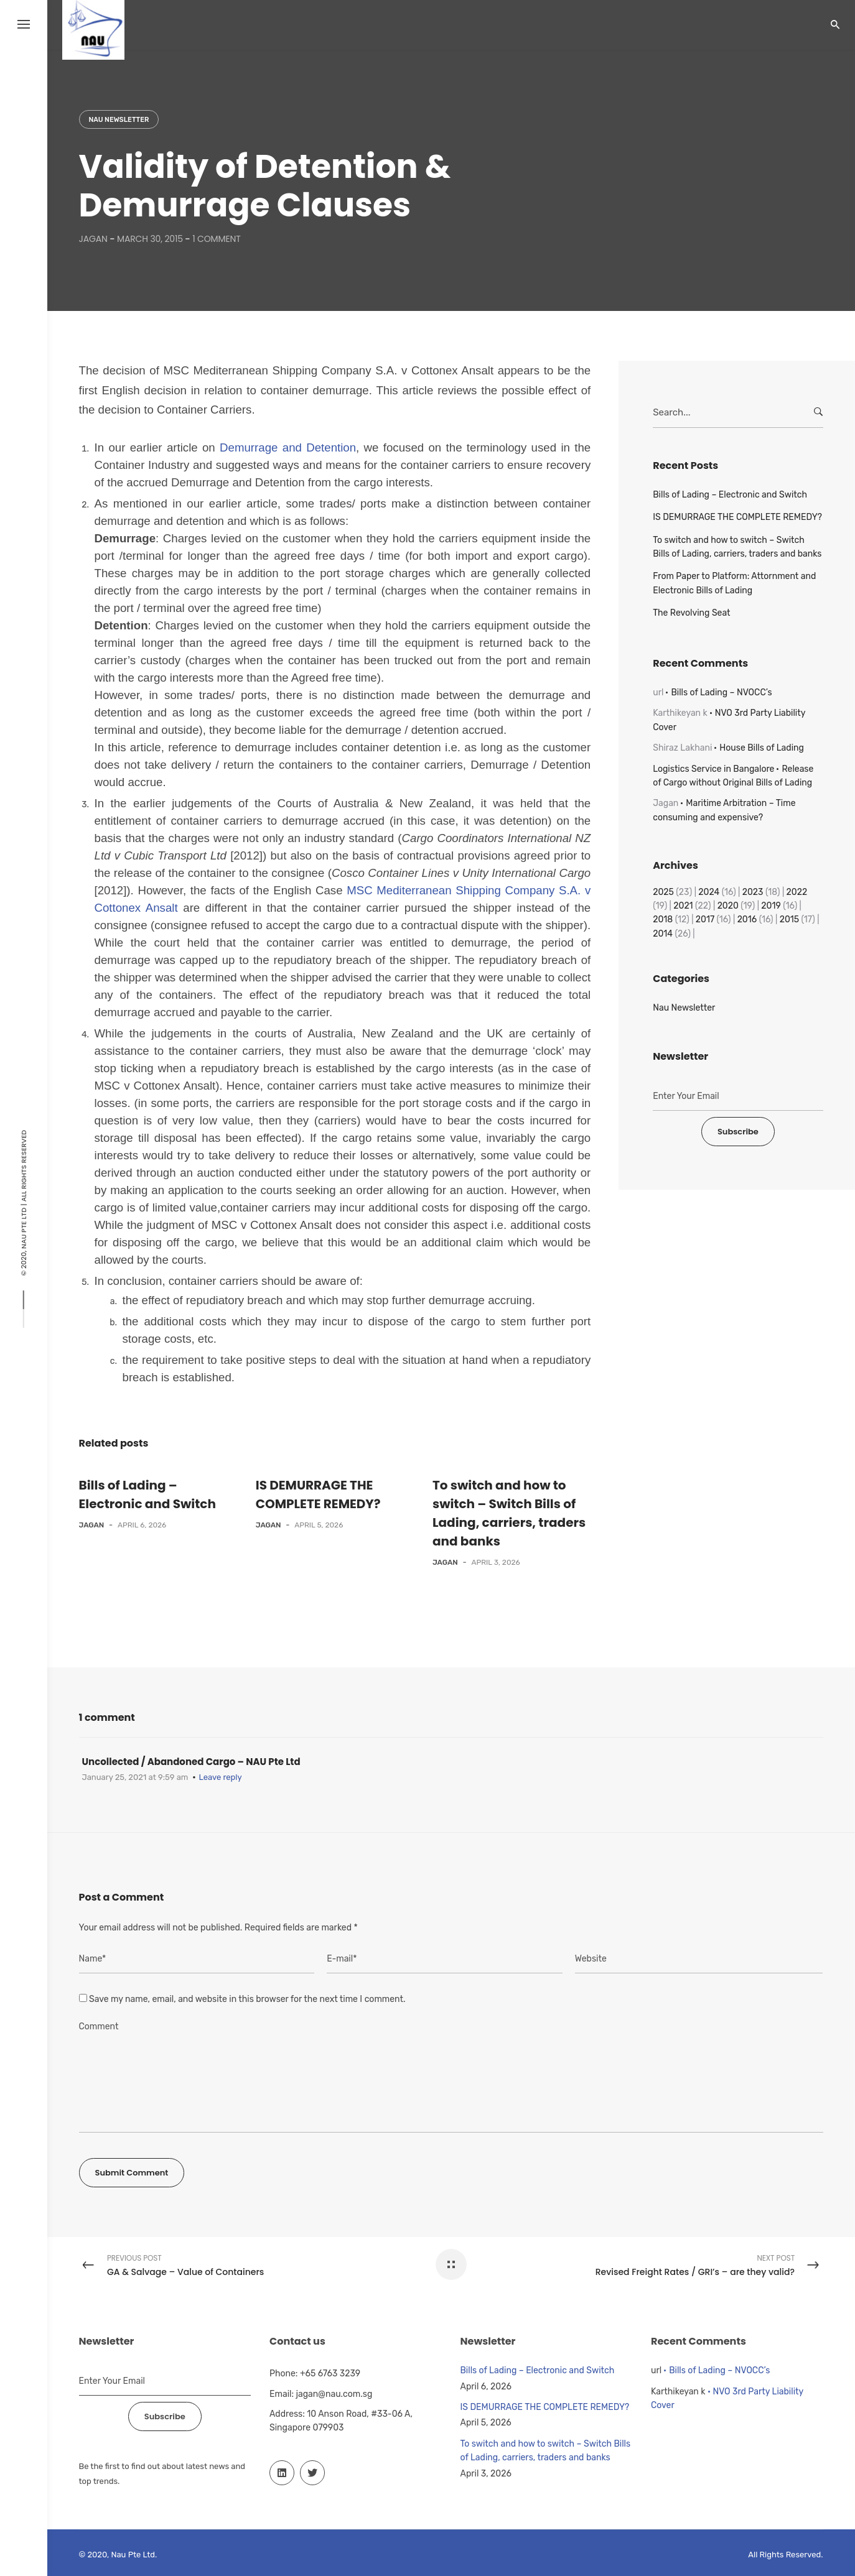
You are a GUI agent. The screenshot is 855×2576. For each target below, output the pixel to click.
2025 (663, 892)
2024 (708, 892)
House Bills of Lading (761, 748)
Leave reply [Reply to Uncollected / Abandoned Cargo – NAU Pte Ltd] (220, 1777)
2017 (705, 919)
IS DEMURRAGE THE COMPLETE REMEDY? (737, 517)
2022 (797, 892)
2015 (789, 919)
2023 (753, 892)
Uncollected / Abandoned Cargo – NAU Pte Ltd (191, 1761)
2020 (728, 906)
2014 (663, 934)
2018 (663, 919)
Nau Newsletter (119, 120)
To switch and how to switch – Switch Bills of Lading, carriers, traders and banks (737, 547)
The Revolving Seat (691, 613)
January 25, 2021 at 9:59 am (135, 1777)
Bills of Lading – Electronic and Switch (730, 494)
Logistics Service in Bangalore (713, 769)
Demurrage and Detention (288, 447)
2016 (747, 919)
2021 (683, 906)
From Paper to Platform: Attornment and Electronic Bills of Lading (734, 583)
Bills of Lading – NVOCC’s (721, 692)
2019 (770, 906)
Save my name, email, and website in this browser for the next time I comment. (247, 1999)
